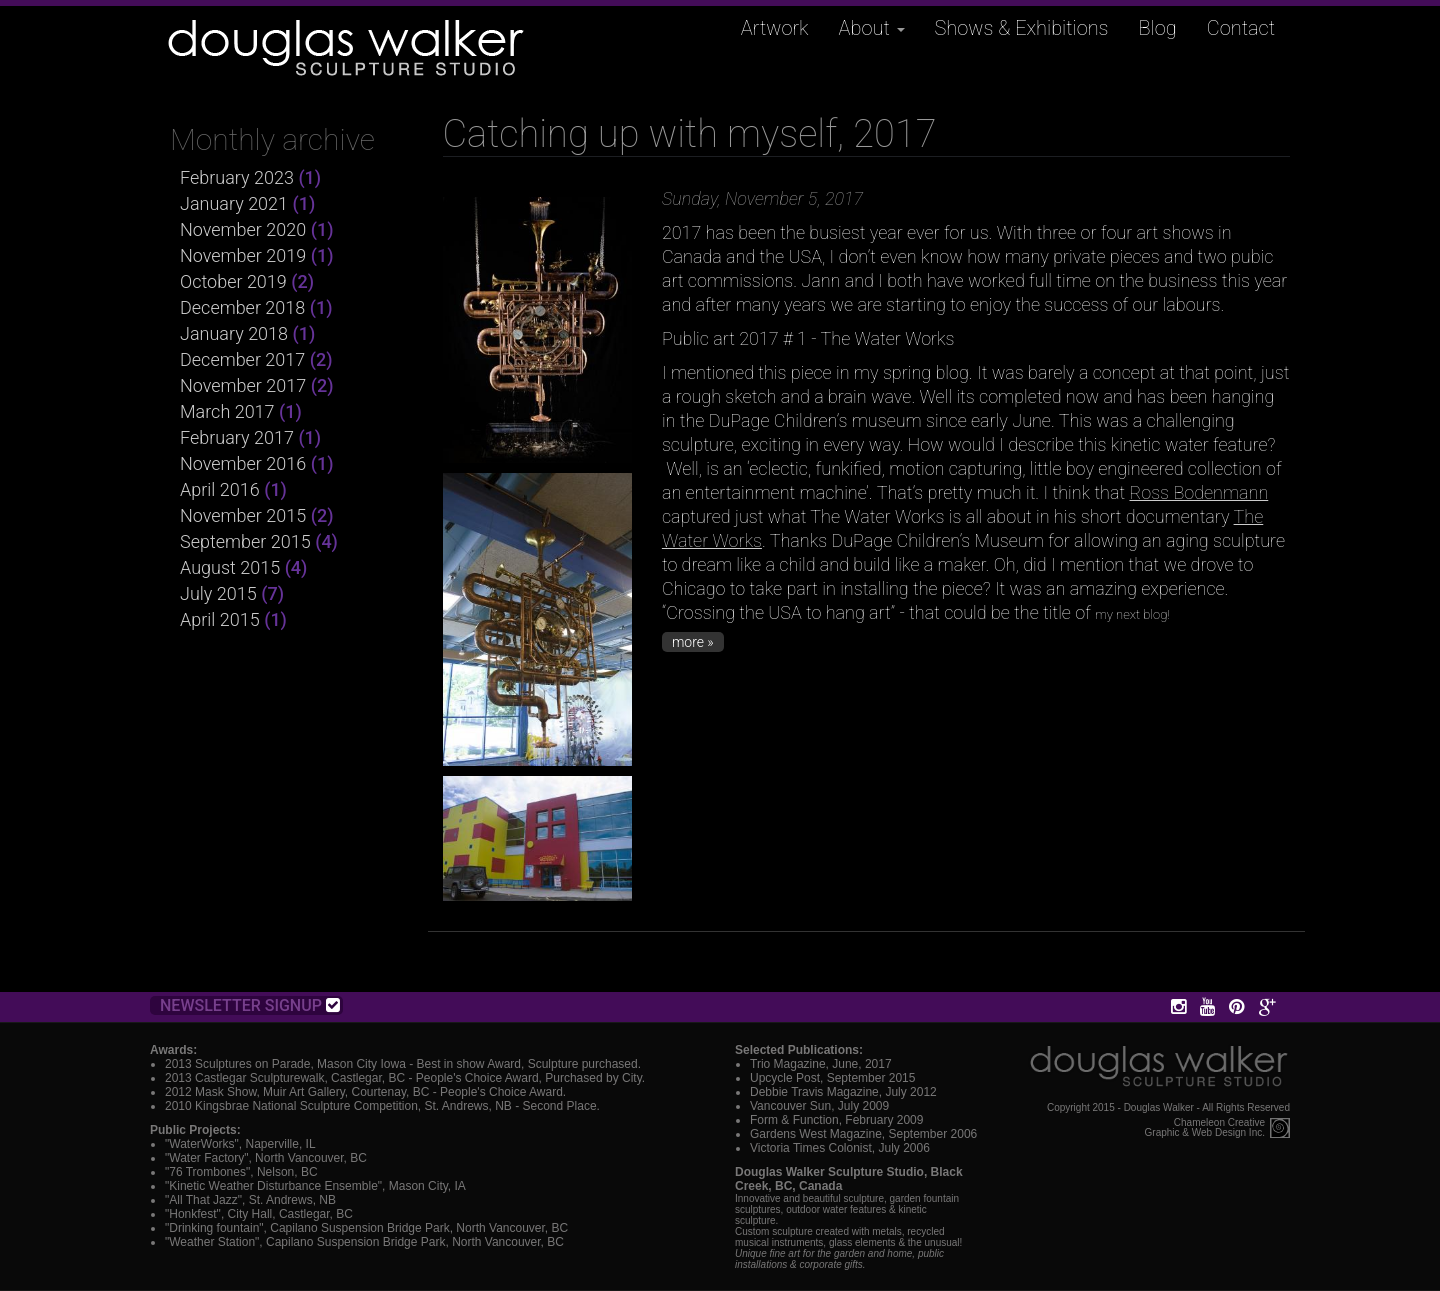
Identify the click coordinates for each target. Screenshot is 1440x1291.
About (872, 28)
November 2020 (243, 229)
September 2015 (245, 541)
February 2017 (237, 437)
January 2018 (234, 333)
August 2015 (230, 567)
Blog (1158, 28)
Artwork (775, 28)
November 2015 (243, 515)
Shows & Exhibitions (1022, 28)
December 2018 (242, 307)
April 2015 (220, 619)
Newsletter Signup (250, 1005)
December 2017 (242, 359)
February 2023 (237, 177)
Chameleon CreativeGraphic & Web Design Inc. (1205, 1128)
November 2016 (243, 463)
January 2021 (234, 203)
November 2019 (243, 255)
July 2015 (218, 593)
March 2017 (227, 411)
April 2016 (220, 489)
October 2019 (233, 281)
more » (693, 642)
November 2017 (243, 385)
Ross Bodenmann (1198, 492)
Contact (1241, 28)
